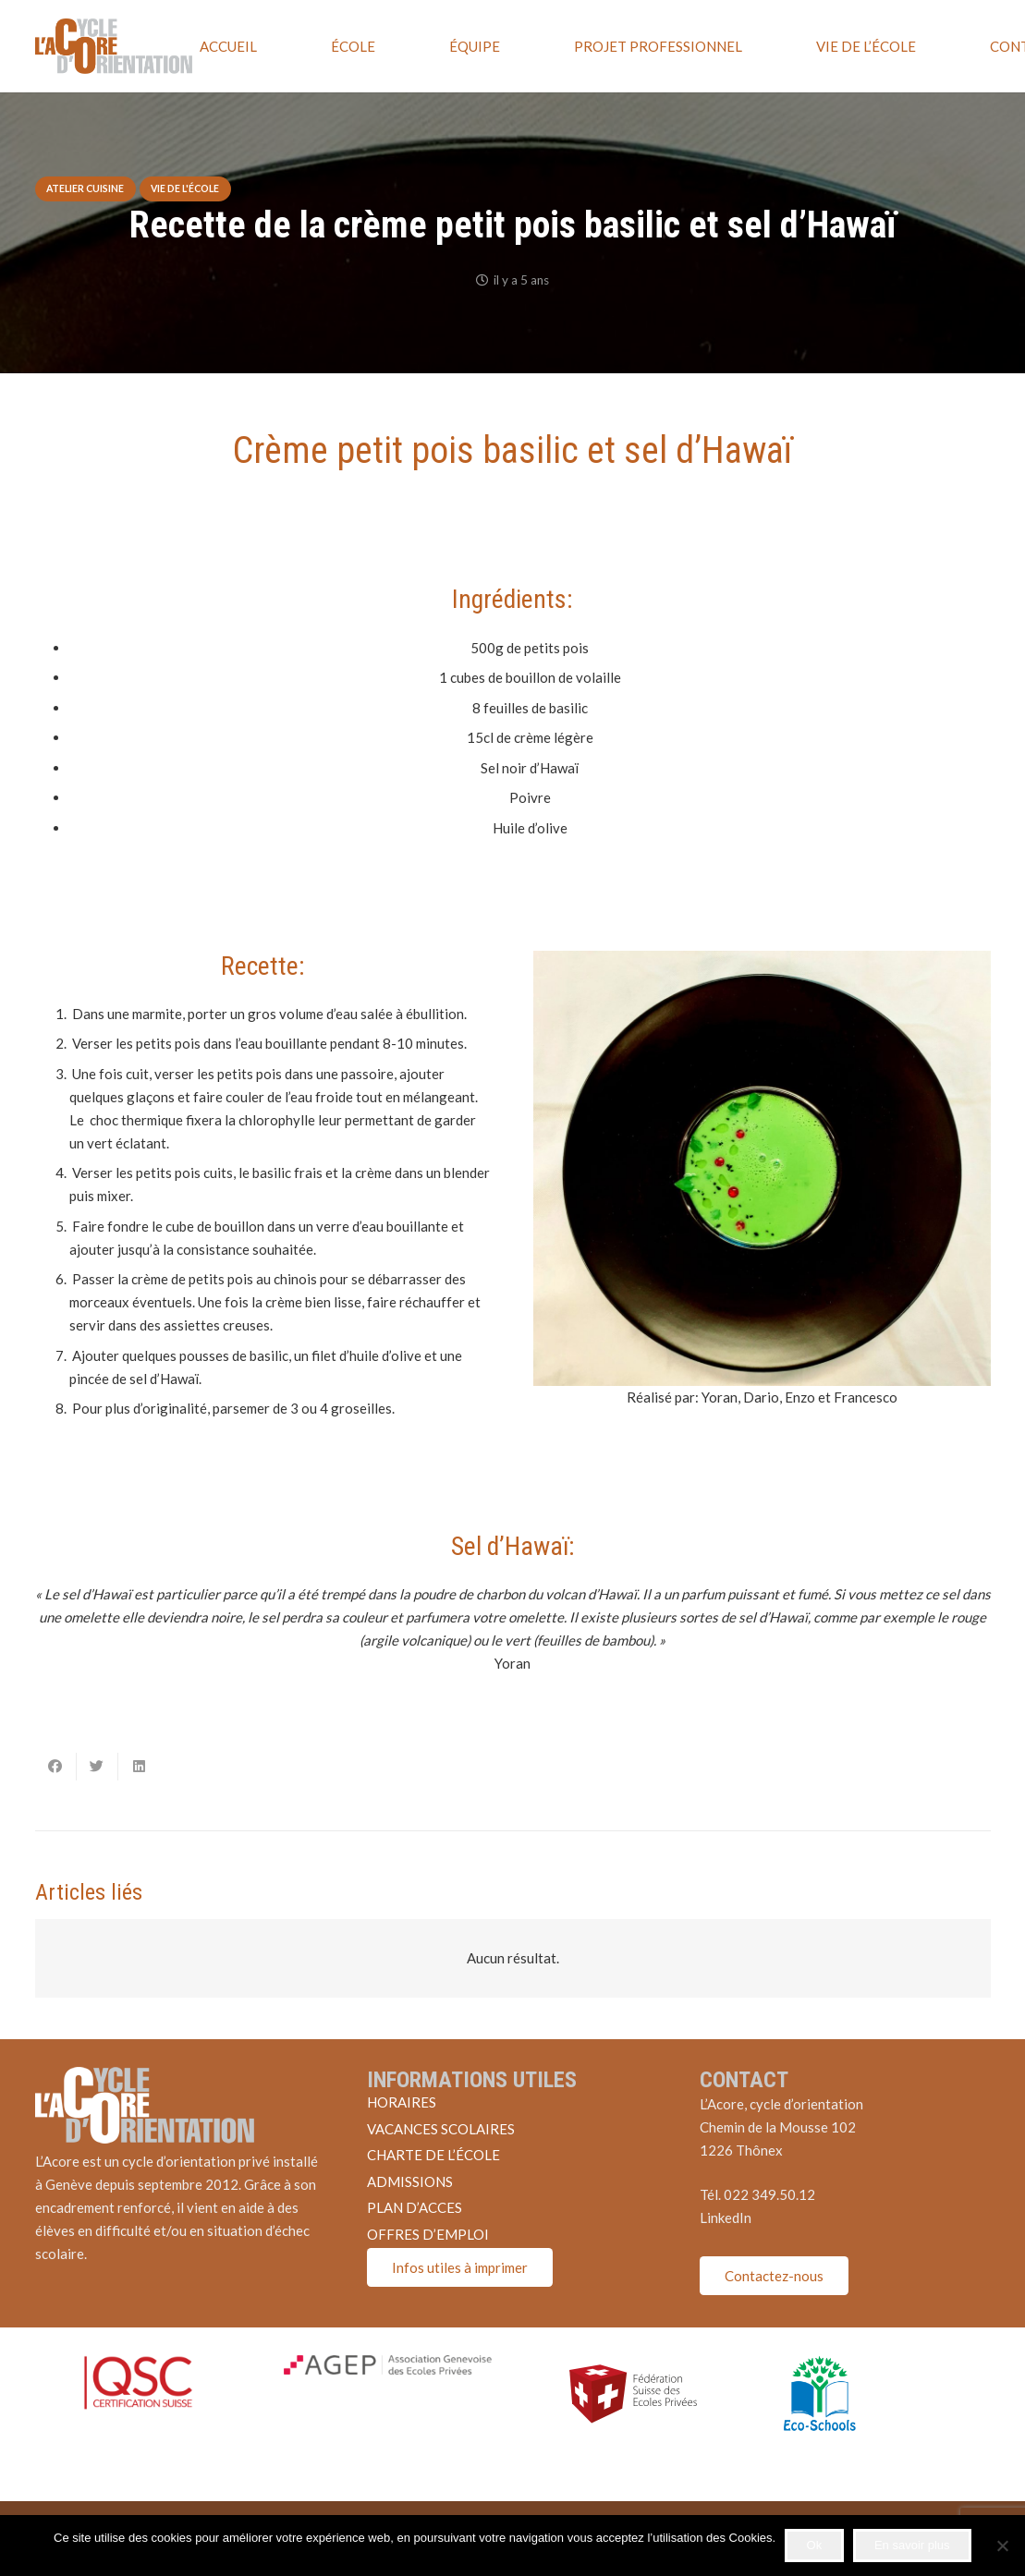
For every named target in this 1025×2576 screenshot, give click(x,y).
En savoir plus (912, 2545)
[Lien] (113, 46)
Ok (815, 2545)
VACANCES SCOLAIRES (441, 2128)
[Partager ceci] (56, 1766)
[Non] (1002, 2545)
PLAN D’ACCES (414, 2207)
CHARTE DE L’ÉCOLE (433, 2154)
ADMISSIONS (410, 2181)
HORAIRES (401, 2102)
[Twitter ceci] (97, 1766)
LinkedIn (725, 2217)
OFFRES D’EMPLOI (428, 2234)
